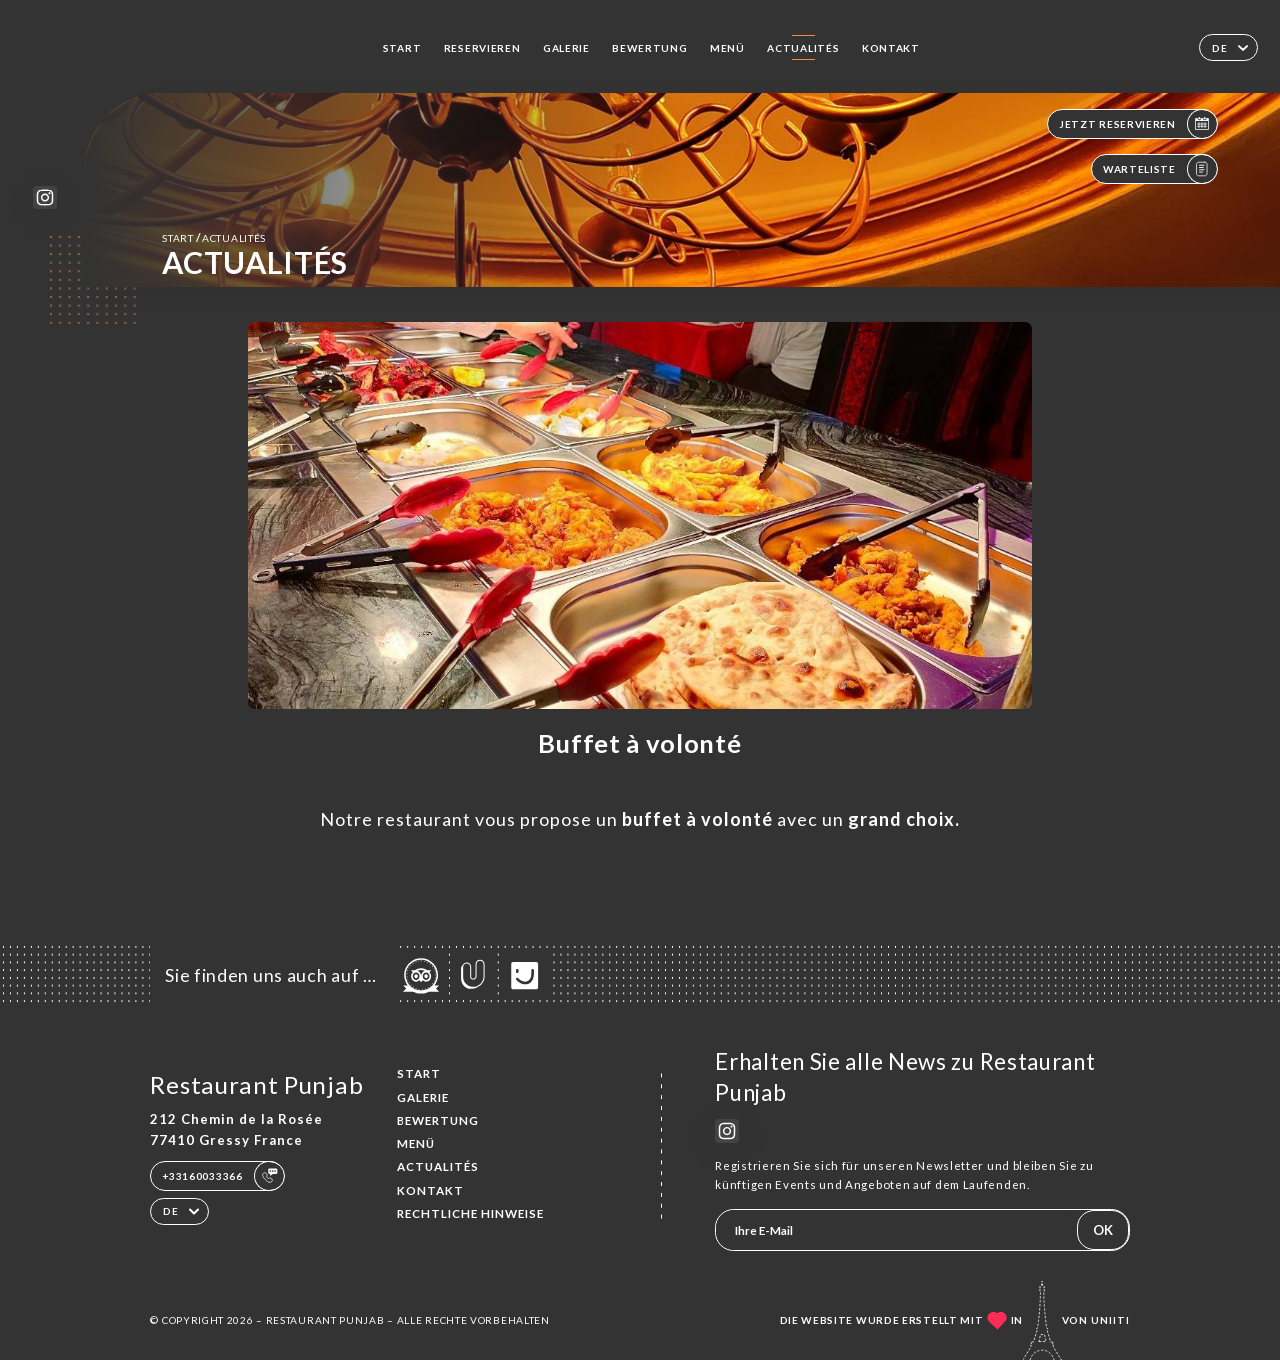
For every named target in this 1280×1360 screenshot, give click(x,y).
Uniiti (1110, 1320)
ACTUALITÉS (803, 48)
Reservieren (482, 48)
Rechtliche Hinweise (470, 1213)
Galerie (566, 48)
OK (1103, 1230)
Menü (727, 48)
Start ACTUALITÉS (214, 237)
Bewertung (649, 48)
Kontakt (891, 48)
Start (402, 48)
